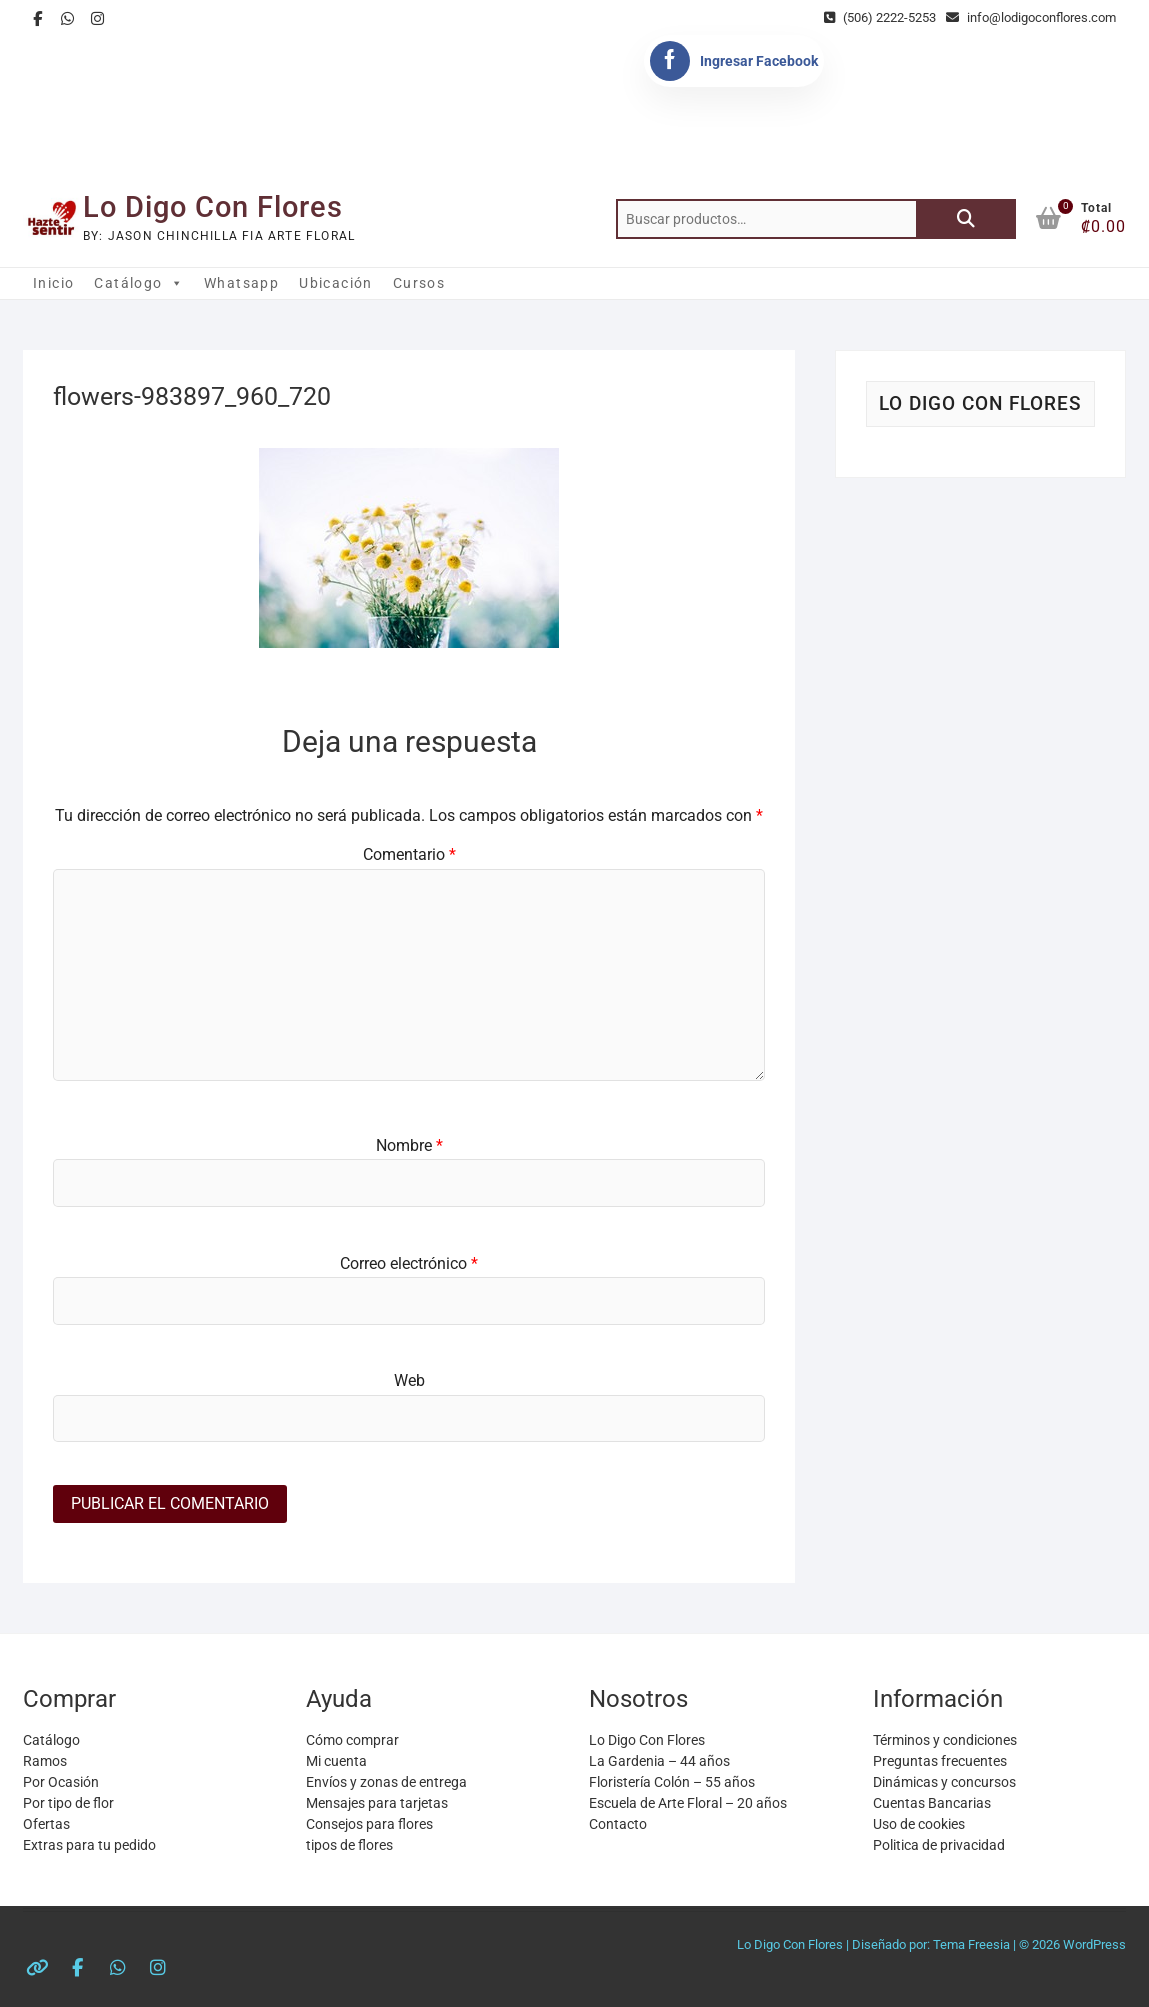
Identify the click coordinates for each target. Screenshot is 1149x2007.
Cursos (419, 283)
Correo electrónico (409, 1263)
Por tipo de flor (68, 1803)
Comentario (409, 854)
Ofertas (46, 1824)
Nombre (409, 1145)
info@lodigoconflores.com (1031, 17)
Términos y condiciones (945, 1740)
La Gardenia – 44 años (659, 1761)
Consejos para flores (369, 1824)
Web (409, 1380)
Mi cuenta (336, 1761)
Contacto (618, 1824)
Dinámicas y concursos (944, 1782)
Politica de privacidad (939, 1845)
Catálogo (139, 283)
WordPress (1094, 1944)
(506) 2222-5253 (880, 17)
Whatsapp (241, 283)
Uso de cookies (919, 1824)
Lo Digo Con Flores (213, 207)
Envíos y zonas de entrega (386, 1782)
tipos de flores (349, 1845)
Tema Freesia (971, 1944)
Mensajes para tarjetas (377, 1803)
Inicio (53, 283)
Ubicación (336, 283)
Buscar (966, 219)
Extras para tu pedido (89, 1845)
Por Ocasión (61, 1782)
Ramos (45, 1761)
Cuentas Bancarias (932, 1803)
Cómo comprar (352, 1740)
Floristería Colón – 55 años (672, 1782)
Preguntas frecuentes (940, 1761)
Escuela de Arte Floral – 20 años (688, 1803)
